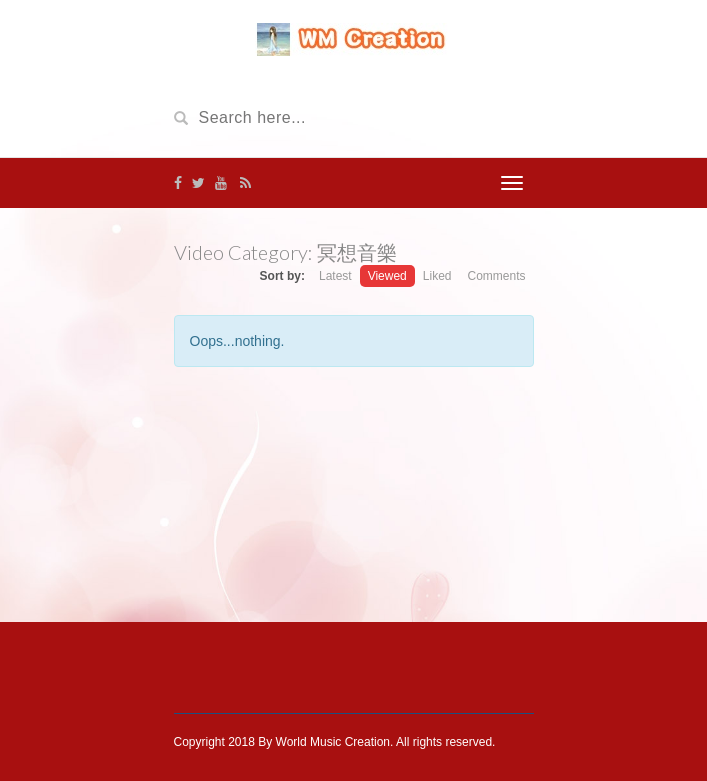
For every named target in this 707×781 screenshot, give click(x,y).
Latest (335, 276)
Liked (437, 276)
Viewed (387, 276)
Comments (496, 276)
